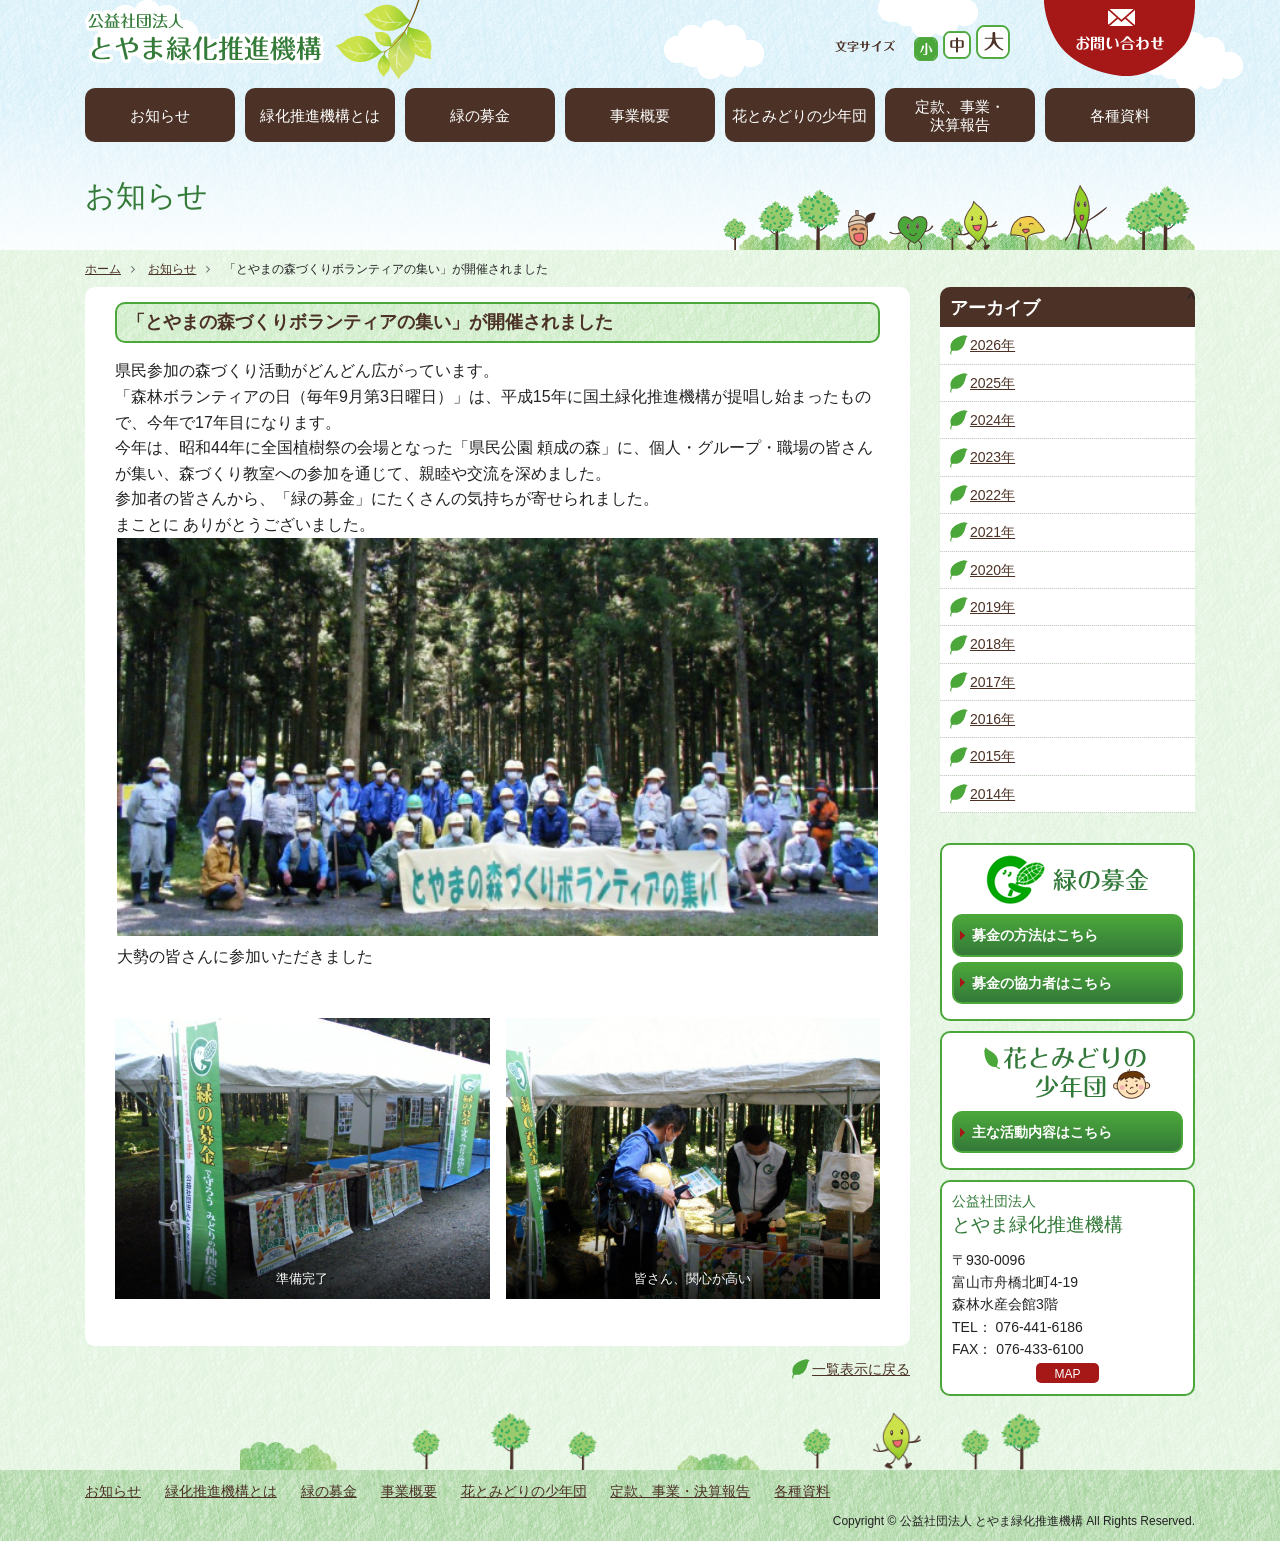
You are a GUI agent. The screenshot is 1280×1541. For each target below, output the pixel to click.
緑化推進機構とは (320, 115)
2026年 (992, 345)
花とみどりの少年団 (799, 115)
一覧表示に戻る (861, 1369)
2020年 (992, 570)
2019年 (992, 607)
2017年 (992, 682)
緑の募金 (480, 115)
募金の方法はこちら (1035, 935)
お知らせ (160, 115)
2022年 (992, 495)
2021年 (992, 532)
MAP (1067, 1374)
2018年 (992, 644)
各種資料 (1120, 115)
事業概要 (640, 115)
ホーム (103, 269)
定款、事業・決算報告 (960, 115)
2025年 (992, 383)
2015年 (992, 756)
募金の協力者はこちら (1042, 983)
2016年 (992, 719)
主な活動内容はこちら (1042, 1132)
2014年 (992, 794)
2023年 (992, 457)
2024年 (992, 420)
